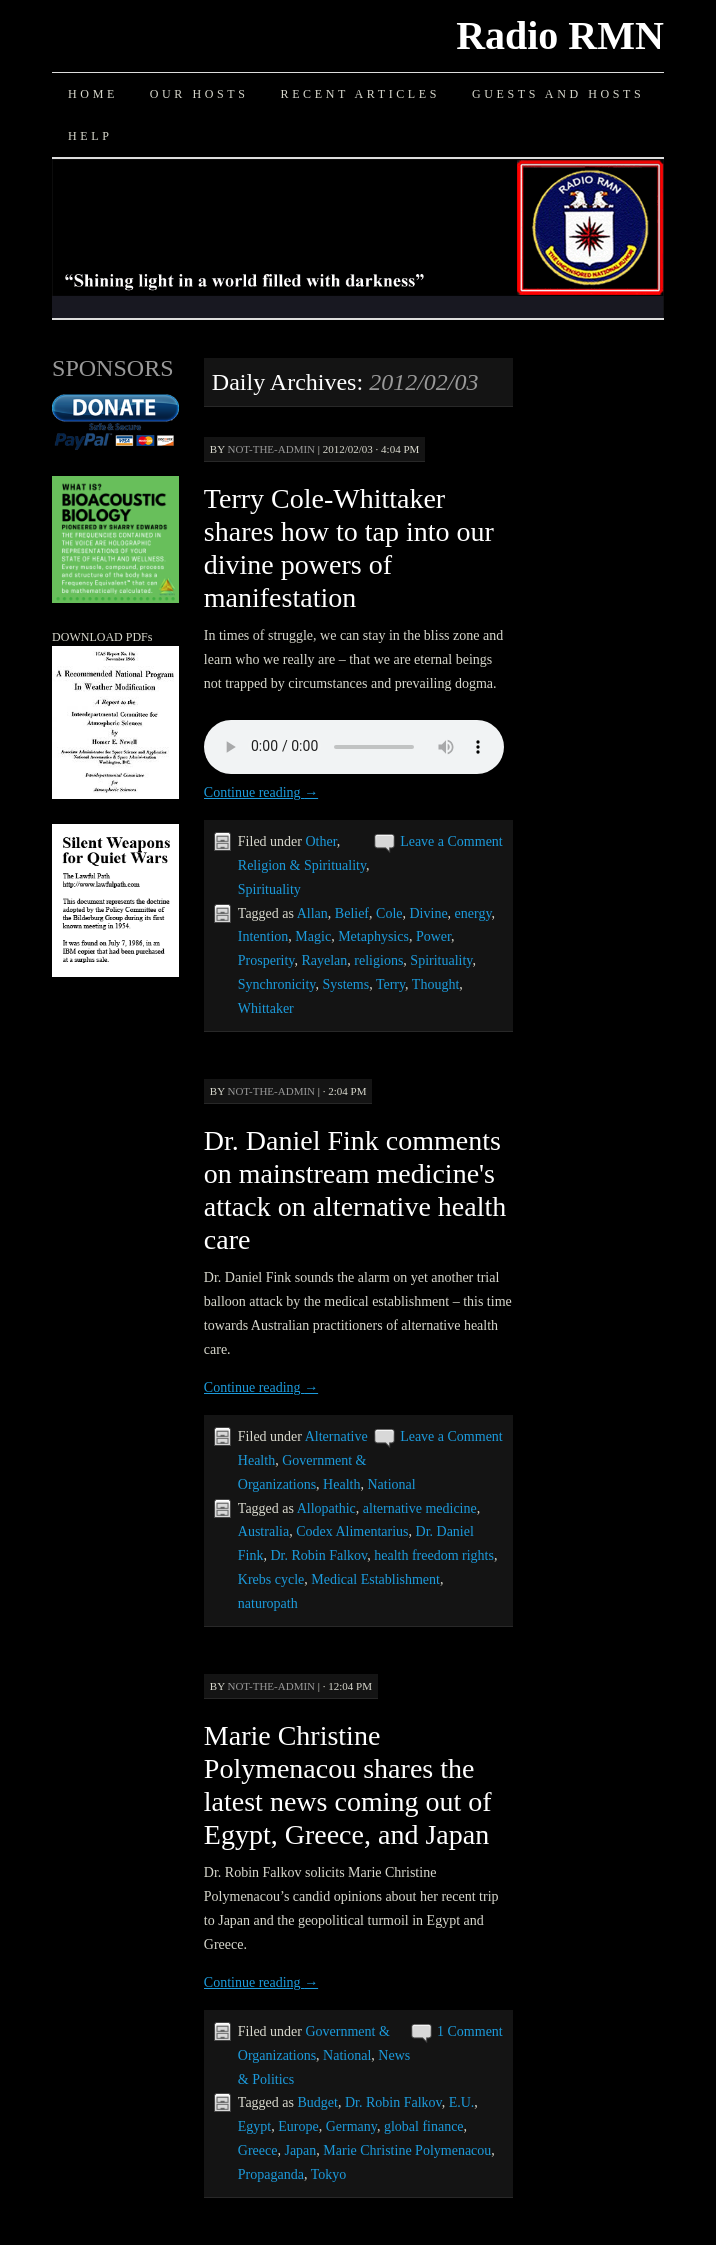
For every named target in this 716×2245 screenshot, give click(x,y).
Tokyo (329, 2174)
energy (473, 913)
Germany (351, 2126)
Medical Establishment (375, 1579)
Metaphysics (373, 936)
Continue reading (261, 792)
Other (320, 841)
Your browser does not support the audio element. (354, 747)
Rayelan (324, 960)
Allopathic (326, 1508)
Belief (352, 913)
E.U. (462, 2102)
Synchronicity (277, 984)
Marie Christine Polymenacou (407, 2150)
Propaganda (271, 2174)
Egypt (254, 2126)
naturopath (268, 1603)
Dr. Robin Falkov (319, 1555)
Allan (312, 913)
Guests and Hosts (558, 94)
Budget (317, 2102)
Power (433, 936)
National (391, 1484)
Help (90, 136)
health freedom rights (434, 1555)
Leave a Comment (451, 841)
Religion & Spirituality (302, 865)
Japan (300, 2150)
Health (341, 1484)
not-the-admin (271, 449)
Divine (429, 913)
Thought (435, 984)
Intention (263, 936)
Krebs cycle (271, 1579)
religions (378, 960)
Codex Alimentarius (352, 1531)
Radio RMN (560, 35)
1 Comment (470, 2031)
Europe (298, 2126)
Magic (313, 936)
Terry (390, 984)
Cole (389, 913)
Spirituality (269, 889)
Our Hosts (199, 94)
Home (93, 94)
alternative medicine (420, 1508)
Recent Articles (360, 94)
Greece (258, 2150)
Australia (263, 1531)
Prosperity (266, 960)
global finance (424, 2126)
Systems (345, 984)
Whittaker (266, 1008)
